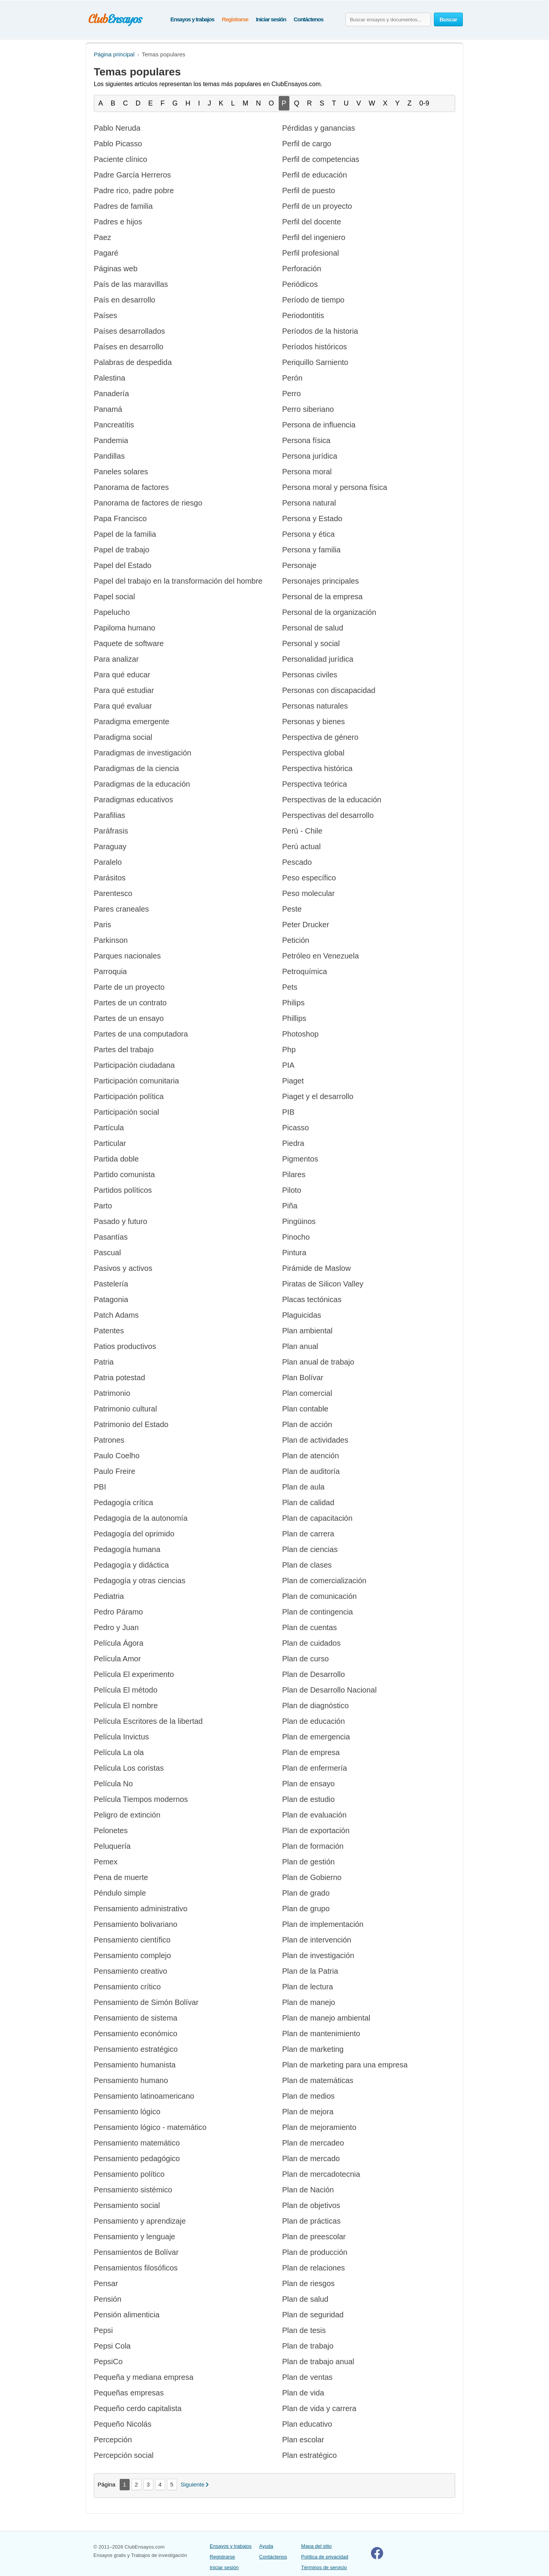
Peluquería (112, 1846)
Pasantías (111, 1237)
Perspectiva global (313, 753)
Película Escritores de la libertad (148, 1721)
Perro (291, 393)
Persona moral (307, 471)
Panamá (108, 409)
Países (105, 315)
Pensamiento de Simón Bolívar (146, 2002)
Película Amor (117, 1658)
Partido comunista (124, 1174)
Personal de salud (312, 628)
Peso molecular (308, 893)
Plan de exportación (316, 1830)
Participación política (129, 1096)
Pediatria (109, 1596)
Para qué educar (122, 674)
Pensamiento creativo (130, 1971)
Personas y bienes (313, 721)
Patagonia (111, 1299)
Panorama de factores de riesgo (148, 503)
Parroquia (110, 971)
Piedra (293, 1143)
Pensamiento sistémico (133, 2190)
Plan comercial (307, 1393)
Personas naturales (315, 706)
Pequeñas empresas (129, 2393)
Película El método (125, 1690)
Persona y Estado (312, 518)
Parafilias (109, 815)
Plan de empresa (311, 1752)
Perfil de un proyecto (317, 206)
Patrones (109, 1440)
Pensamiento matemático (137, 2143)
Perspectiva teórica (314, 784)
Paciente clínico (120, 159)
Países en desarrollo (128, 346)
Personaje (299, 565)
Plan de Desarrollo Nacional (329, 1690)
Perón (292, 378)
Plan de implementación (322, 1924)
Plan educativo (307, 2424)
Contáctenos (308, 19)
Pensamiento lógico (127, 2111)
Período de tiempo (313, 300)
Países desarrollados (129, 331)
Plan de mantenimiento (321, 2033)
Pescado (297, 862)
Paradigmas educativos (133, 799)
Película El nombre (126, 1705)
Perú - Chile (302, 831)
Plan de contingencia (317, 1612)
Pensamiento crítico (127, 1986)
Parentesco (113, 893)
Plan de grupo (306, 1908)
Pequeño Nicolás (122, 2424)
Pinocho (296, 1237)
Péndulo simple (120, 1893)
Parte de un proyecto (129, 987)
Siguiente (193, 2484)
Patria (104, 1362)
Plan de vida (303, 2393)
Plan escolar (303, 2439)
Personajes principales (320, 581)
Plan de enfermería (314, 1768)
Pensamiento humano (131, 2080)
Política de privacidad (324, 2557)
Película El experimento (134, 1674)
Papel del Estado (122, 565)
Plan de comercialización (324, 1580)
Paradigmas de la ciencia (136, 768)
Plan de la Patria (310, 1971)
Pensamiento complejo (132, 1955)
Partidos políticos (123, 1190)
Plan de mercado (311, 2158)
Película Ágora (118, 1643)
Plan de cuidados (311, 1643)
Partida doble (116, 1159)
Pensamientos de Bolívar (136, 2252)
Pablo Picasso (118, 143)
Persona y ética (308, 534)
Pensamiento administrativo (141, 1908)
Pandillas (109, 456)
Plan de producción (314, 2252)
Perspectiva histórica (317, 768)
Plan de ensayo (308, 1783)
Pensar (106, 2283)
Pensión (107, 2299)
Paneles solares (121, 471)
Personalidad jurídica (317, 659)
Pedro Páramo (118, 1612)
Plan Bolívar (302, 1377)
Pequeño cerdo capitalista (137, 2408)
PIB (288, 1112)
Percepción (113, 2439)
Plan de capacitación (317, 1518)
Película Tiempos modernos (141, 1799)
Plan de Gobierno (312, 1877)
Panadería (111, 393)
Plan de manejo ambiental (326, 2018)
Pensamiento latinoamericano (144, 2096)
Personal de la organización (329, 612)
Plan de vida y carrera (319, 2408)
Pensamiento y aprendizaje (140, 2221)
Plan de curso (305, 1658)
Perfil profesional (310, 253)
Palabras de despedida (133, 362)
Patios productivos (125, 1346)
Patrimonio (112, 1393)
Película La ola (119, 1752)
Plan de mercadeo (313, 2143)
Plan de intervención (316, 1940)
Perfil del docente (311, 222)
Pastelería (111, 1284)
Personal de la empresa (322, 596)
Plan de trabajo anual (318, 2361)
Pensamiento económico (135, 2033)
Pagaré (106, 253)
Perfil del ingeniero (313, 237)
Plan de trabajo (308, 2346)
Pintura (294, 1252)
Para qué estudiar (124, 690)
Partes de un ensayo (129, 1018)
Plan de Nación (308, 2190)
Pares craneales (121, 909)
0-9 (424, 103)
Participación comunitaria (136, 1081)
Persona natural (309, 503)
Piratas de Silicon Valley (322, 1284)
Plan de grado (306, 1893)
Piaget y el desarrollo (317, 1096)
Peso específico (309, 878)
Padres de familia (123, 206)
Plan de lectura (307, 1986)
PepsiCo (108, 2361)
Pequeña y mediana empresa (143, 2377)
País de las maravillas (131, 284)
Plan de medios (308, 2096)
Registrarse (235, 19)
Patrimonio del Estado (131, 1424)
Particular (110, 1143)
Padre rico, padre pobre (134, 190)
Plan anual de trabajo (318, 1362)
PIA (288, 1065)
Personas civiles (309, 674)
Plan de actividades (315, 1440)
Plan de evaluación (314, 1815)
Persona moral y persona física (334, 487)
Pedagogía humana (127, 1549)
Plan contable (305, 1409)
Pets (289, 987)
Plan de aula (303, 1487)
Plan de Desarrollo (313, 1674)
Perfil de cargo (306, 143)
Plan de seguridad (313, 2314)
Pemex (105, 1862)
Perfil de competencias (320, 159)
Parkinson (111, 940)
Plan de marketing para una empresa (345, 2065)
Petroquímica (304, 971)
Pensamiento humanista (135, 2065)
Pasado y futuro (120, 1221)
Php (289, 1049)
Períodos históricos (314, 346)
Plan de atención (310, 1455)
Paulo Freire (114, 1471)
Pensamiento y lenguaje (134, 2236)
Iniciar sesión (271, 19)
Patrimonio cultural (125, 1409)
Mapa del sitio (316, 2546)
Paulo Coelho (117, 1455)
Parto (103, 1206)
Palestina (109, 378)
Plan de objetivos (311, 2205)
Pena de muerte (121, 1877)
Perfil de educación (314, 175)
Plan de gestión (308, 1862)
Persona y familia (311, 550)
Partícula (109, 1127)
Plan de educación (313, 1721)
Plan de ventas (307, 2377)
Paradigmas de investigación (142, 753)
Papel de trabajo (121, 550)
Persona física (306, 440)
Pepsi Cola (112, 2346)
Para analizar (116, 659)
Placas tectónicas (312, 1299)
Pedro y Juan (116, 1627)
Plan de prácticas (311, 2221)
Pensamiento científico (132, 1940)
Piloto (291, 1190)
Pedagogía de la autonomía (141, 1518)
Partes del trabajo (124, 1049)
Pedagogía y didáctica (131, 1565)
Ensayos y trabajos (192, 19)
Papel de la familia (125, 534)
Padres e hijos (118, 222)
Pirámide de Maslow (316, 1268)
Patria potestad (119, 1377)
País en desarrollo (124, 300)
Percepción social (124, 2455)
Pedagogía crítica (123, 1502)
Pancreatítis (114, 425)
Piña (289, 1206)
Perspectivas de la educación (331, 799)
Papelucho (112, 612)
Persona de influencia (318, 425)
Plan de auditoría (311, 1471)
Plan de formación (313, 1846)
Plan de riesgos (308, 2283)
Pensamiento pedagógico (137, 2158)
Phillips (294, 1018)
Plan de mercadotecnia (321, 2174)
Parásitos (109, 878)
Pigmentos (300, 1159)
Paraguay (110, 846)
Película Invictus (121, 1737)
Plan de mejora (308, 2111)
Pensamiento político (129, 2174)
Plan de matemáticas (317, 2080)
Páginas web (116, 268)
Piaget (293, 1081)
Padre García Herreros (132, 175)
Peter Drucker (305, 924)
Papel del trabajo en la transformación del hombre (178, 581)
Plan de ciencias (310, 1549)
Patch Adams (116, 1315)
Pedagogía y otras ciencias (139, 1580)
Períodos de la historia (320, 331)
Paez (102, 237)
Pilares (293, 1174)
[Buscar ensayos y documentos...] (388, 19)
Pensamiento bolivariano (135, 1924)
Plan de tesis (304, 2330)
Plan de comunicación (319, 1596)
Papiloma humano (124, 628)
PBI (100, 1487)
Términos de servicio (324, 2567)
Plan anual (300, 1346)
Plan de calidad (308, 1502)
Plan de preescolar (314, 2236)
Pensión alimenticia (126, 2314)
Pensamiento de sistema (135, 2018)
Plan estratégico (309, 2455)
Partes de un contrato (130, 1002)
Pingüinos (299, 1221)
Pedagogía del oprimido (134, 1534)
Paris (102, 924)
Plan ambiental (307, 1330)
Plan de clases (307, 1565)
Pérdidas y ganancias (318, 128)
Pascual (107, 1252)
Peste (292, 909)
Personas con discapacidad (329, 690)
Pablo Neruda (117, 128)
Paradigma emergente (131, 721)
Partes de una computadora (141, 1034)
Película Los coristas (129, 1768)
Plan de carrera (308, 1534)
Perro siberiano (308, 409)
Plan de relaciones (313, 2268)
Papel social (114, 596)
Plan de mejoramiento (319, 2127)
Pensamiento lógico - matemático (150, 2127)
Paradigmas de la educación (142, 784)
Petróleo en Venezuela (320, 956)
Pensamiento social (127, 2205)
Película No (113, 1783)
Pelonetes (111, 1830)
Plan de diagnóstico (315, 1705)
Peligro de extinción (127, 1815)
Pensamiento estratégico (136, 2049)
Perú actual (301, 846)
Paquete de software (129, 643)
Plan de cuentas (309, 1627)
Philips (293, 1002)
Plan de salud (305, 2299)
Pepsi (103, 2330)
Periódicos (300, 284)
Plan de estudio (308, 1799)
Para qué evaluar (123, 706)
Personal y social (311, 643)
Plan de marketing (313, 2049)
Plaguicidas (301, 1315)
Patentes (109, 1330)
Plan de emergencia (316, 1737)
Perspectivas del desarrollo (328, 815)
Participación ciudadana (134, 1065)
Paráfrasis (111, 831)
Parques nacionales (127, 956)
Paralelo (108, 862)
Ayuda (266, 2546)
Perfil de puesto (308, 190)
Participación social (126, 1112)
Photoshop (300, 1034)
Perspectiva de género (320, 737)
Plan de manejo (308, 2002)
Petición (295, 940)
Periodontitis (303, 315)
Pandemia (111, 440)
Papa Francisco (120, 518)
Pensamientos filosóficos (136, 2268)
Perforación (301, 268)
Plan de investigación (318, 1955)
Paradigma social (123, 737)
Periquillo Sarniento (315, 362)
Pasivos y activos (123, 1268)
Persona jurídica (309, 456)
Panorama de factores (131, 487)
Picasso (295, 1127)
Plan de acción (307, 1424)
